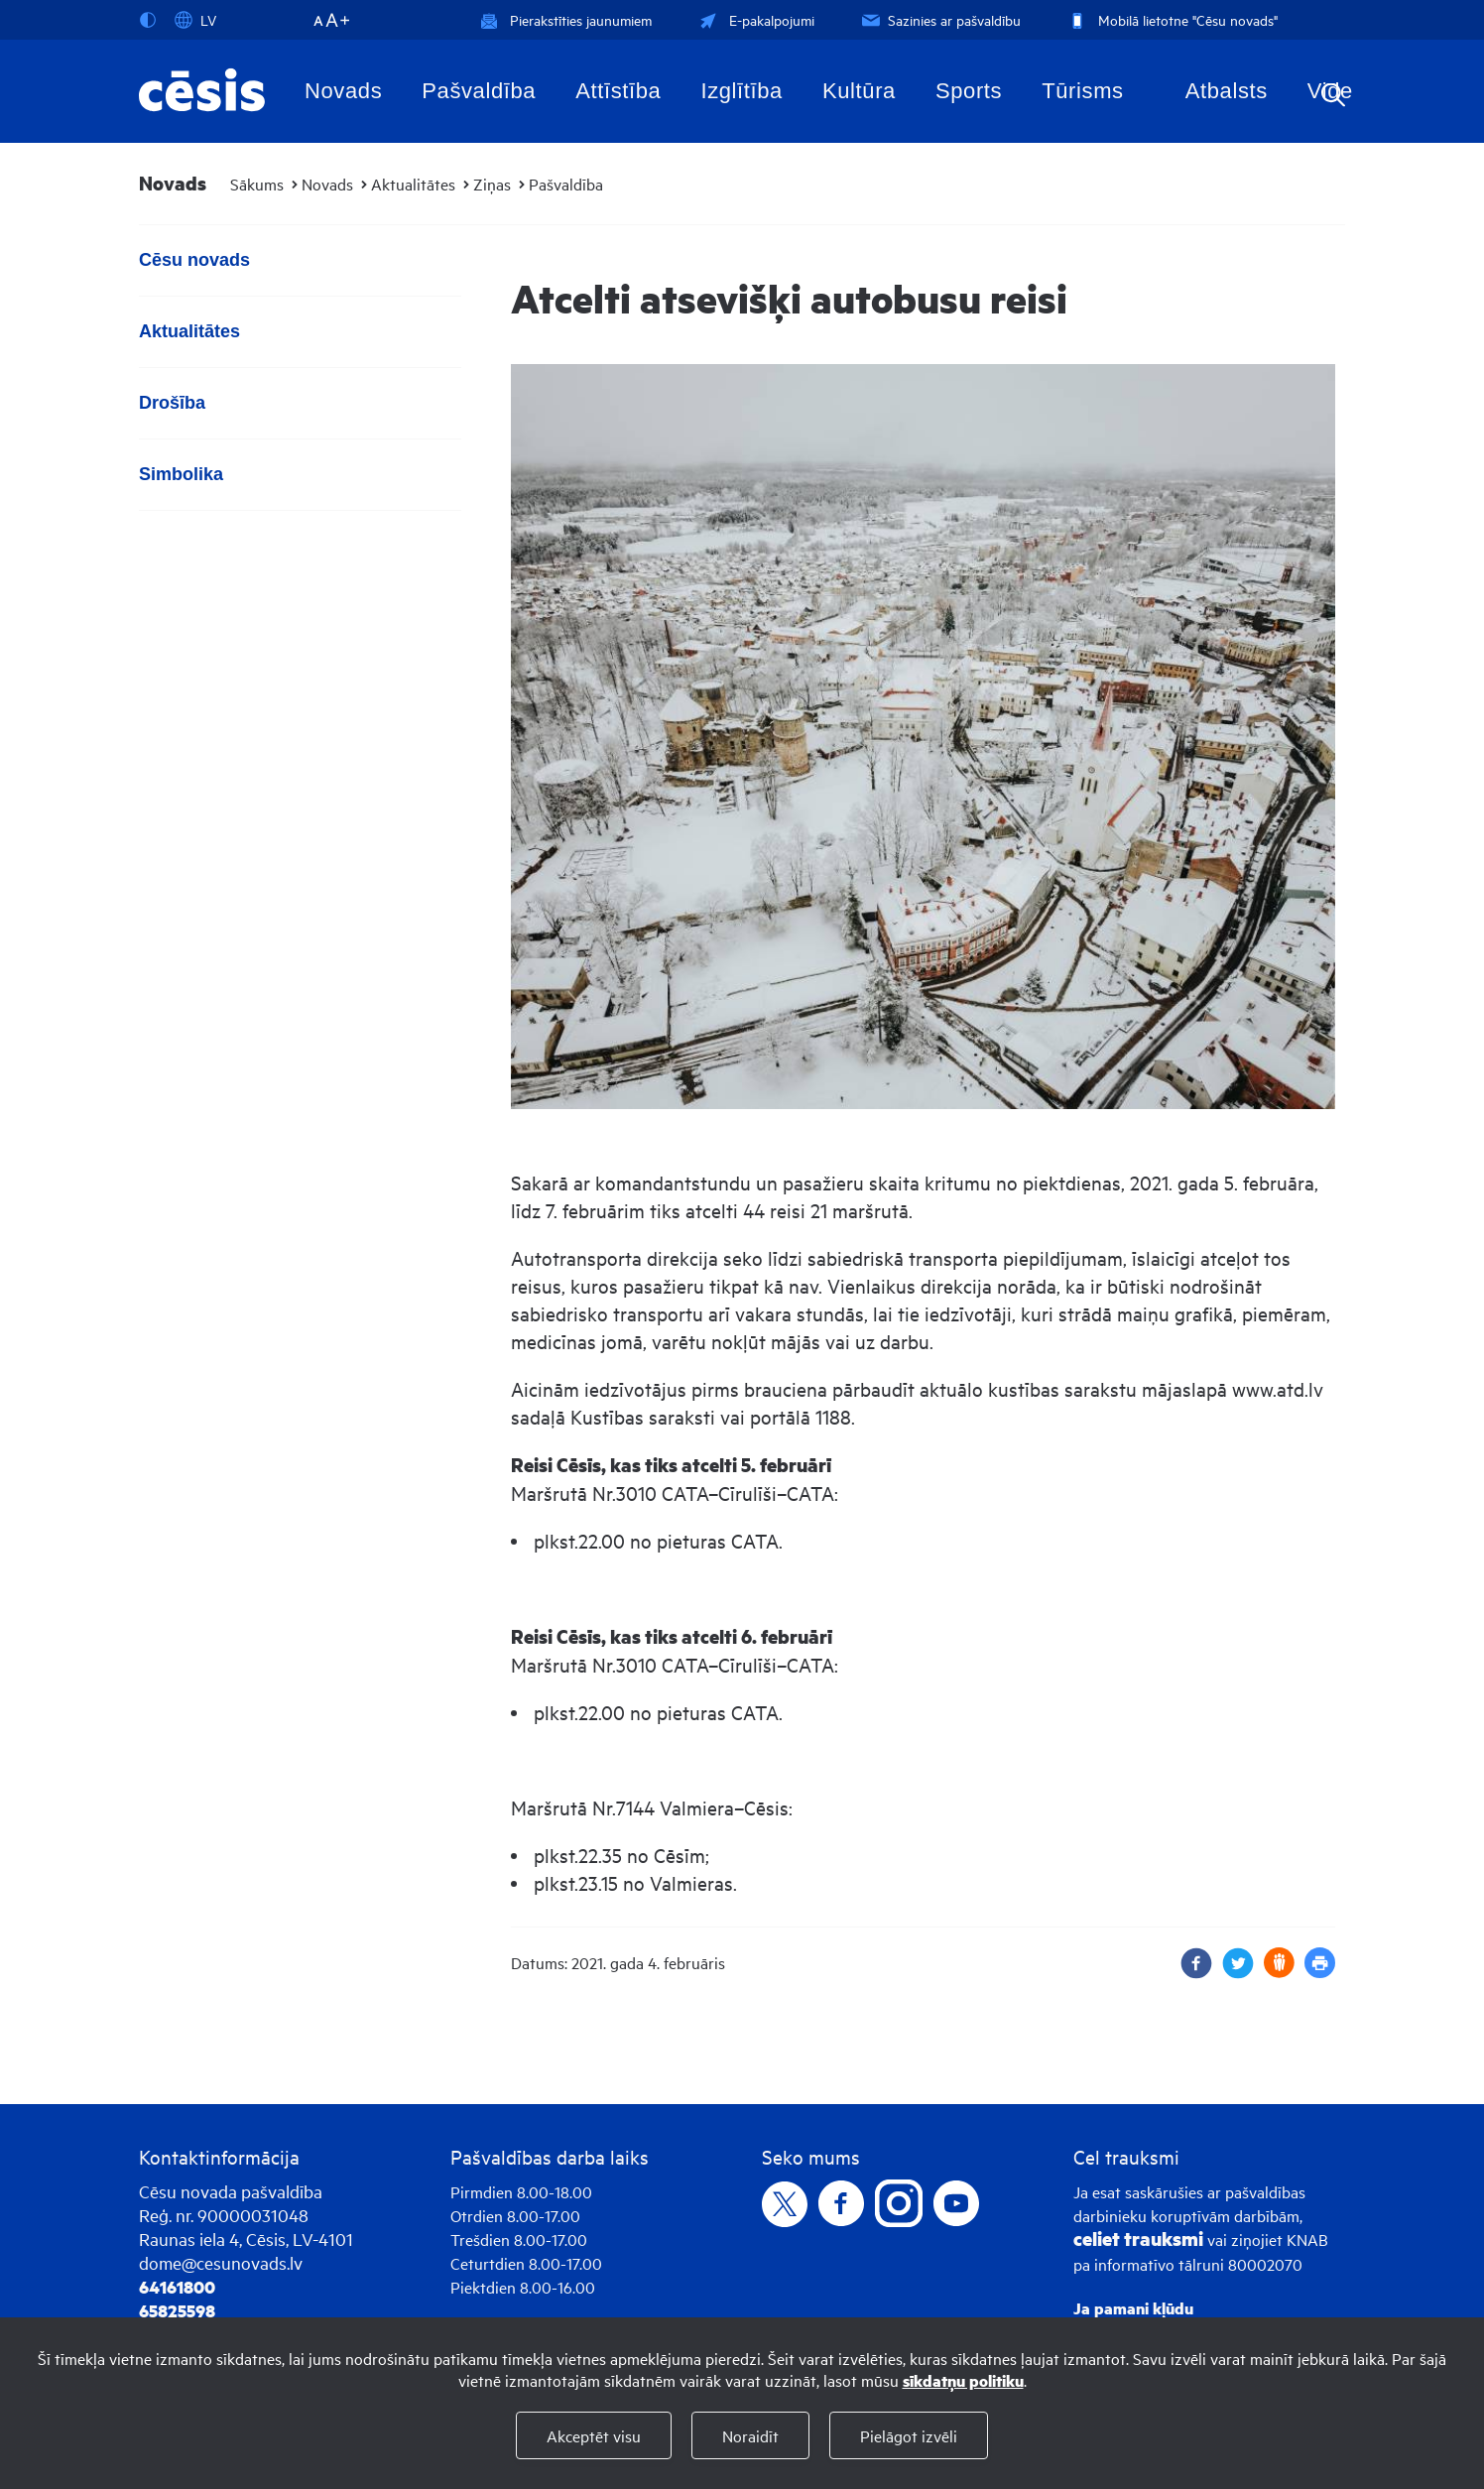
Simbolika (181, 474)
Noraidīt (750, 2435)
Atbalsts (1226, 90)
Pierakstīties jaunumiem (566, 19)
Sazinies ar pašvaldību (939, 19)
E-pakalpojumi (754, 19)
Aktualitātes (413, 183)
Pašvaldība (479, 90)
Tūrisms (1082, 90)
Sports (968, 90)
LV (195, 20)
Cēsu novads (194, 260)
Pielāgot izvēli (908, 2435)
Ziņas (492, 183)
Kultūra (859, 90)
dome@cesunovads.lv (221, 2262)
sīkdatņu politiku (963, 2380)
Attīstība (618, 90)
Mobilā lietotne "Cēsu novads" (1171, 19)
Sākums (257, 183)
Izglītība (741, 90)
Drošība (172, 403)
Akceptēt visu (594, 2435)
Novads (343, 90)
